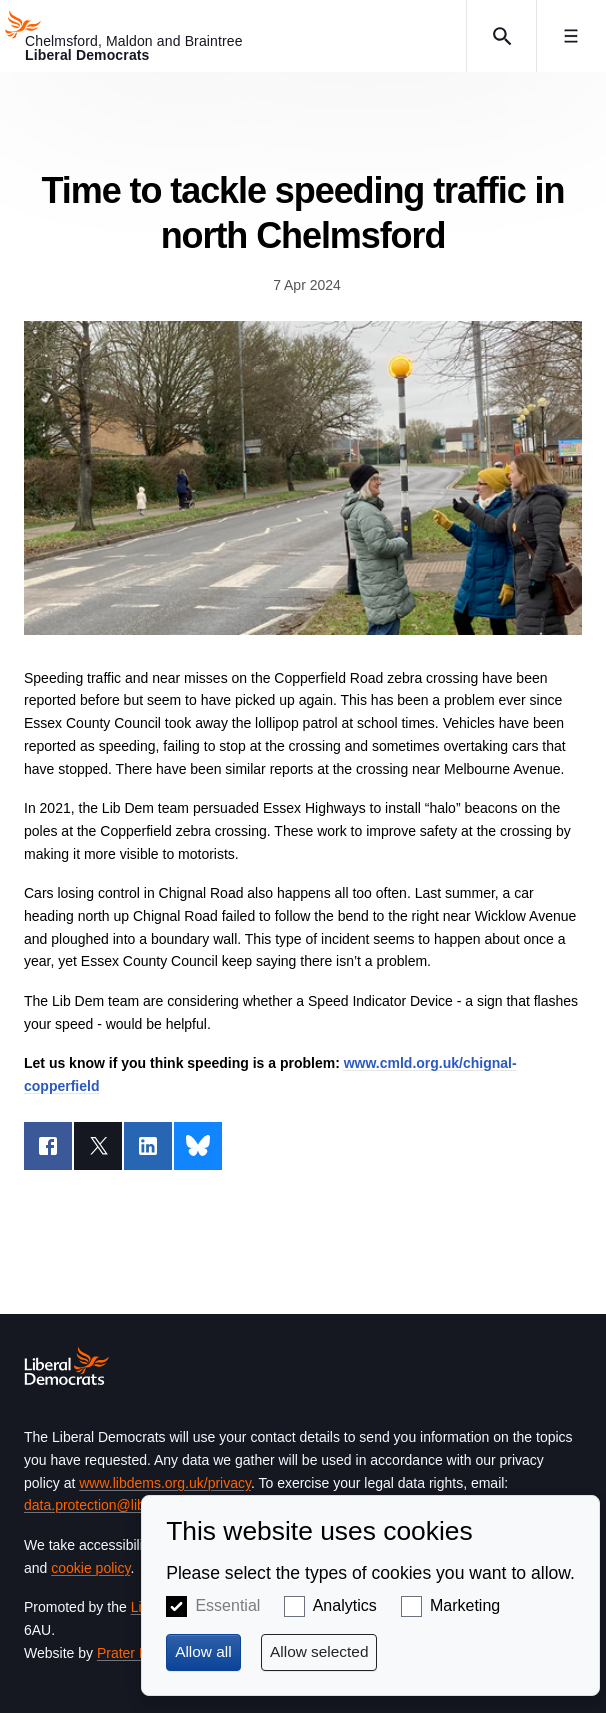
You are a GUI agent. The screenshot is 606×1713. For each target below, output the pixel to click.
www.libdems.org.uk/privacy (165, 1483)
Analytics (345, 1605)
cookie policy (90, 1568)
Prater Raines (140, 1653)
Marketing (465, 1605)
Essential (227, 1605)
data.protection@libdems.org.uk (123, 1505)
